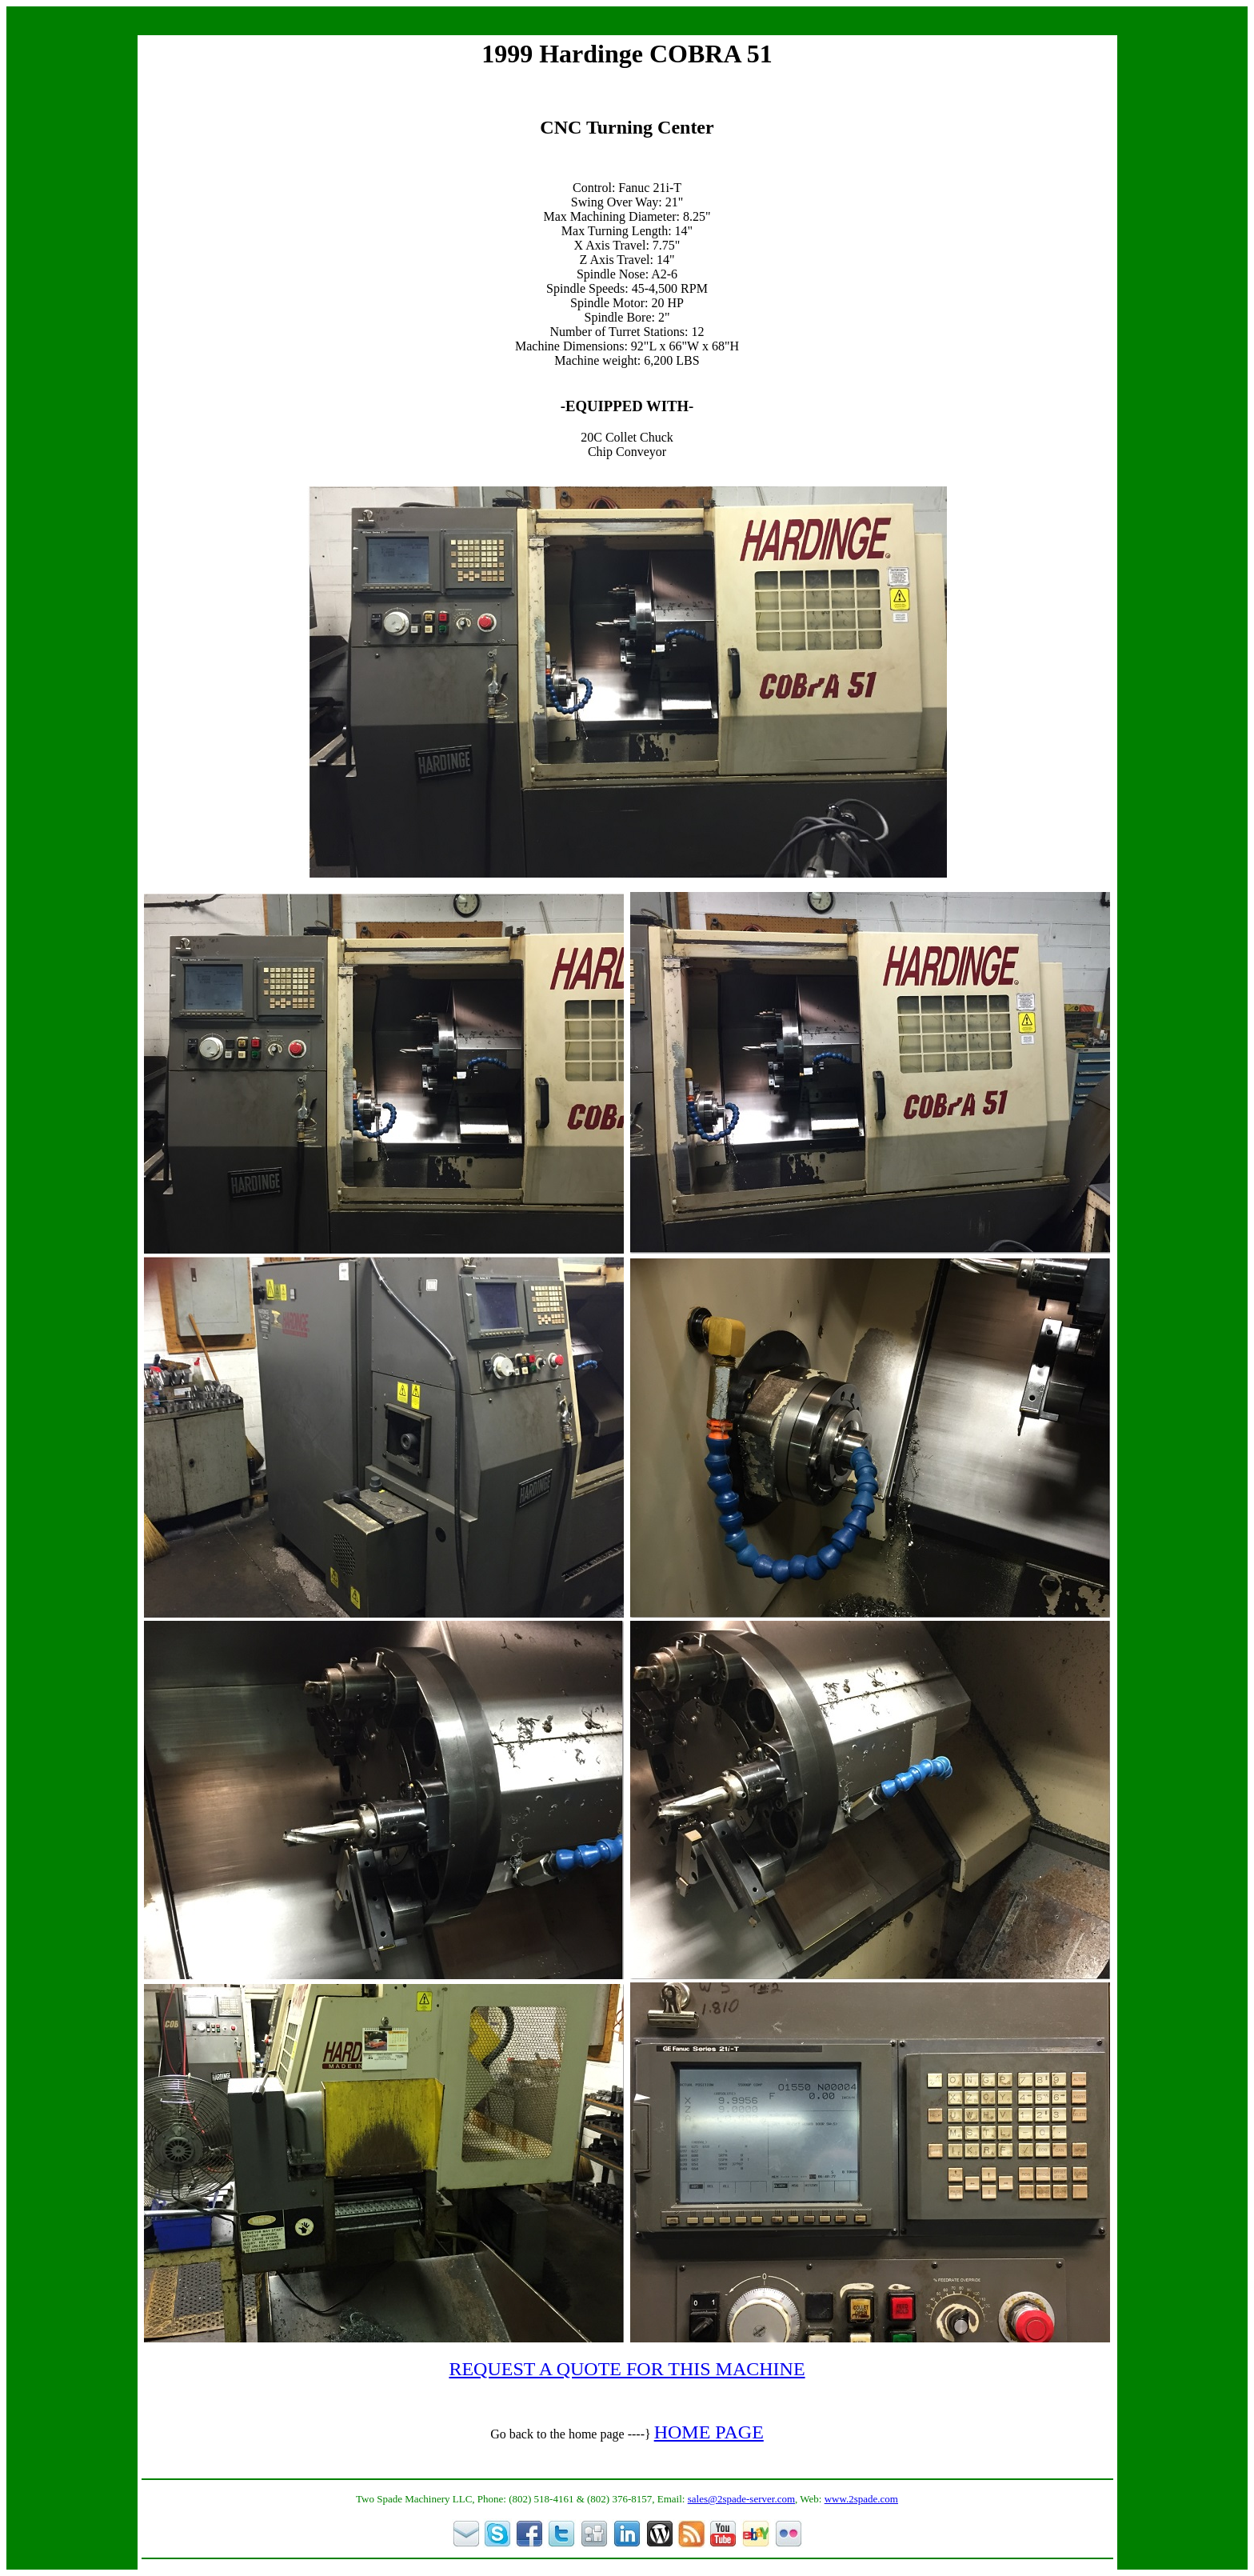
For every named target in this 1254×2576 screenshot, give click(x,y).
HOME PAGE (709, 2432)
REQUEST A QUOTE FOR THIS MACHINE (627, 2368)
